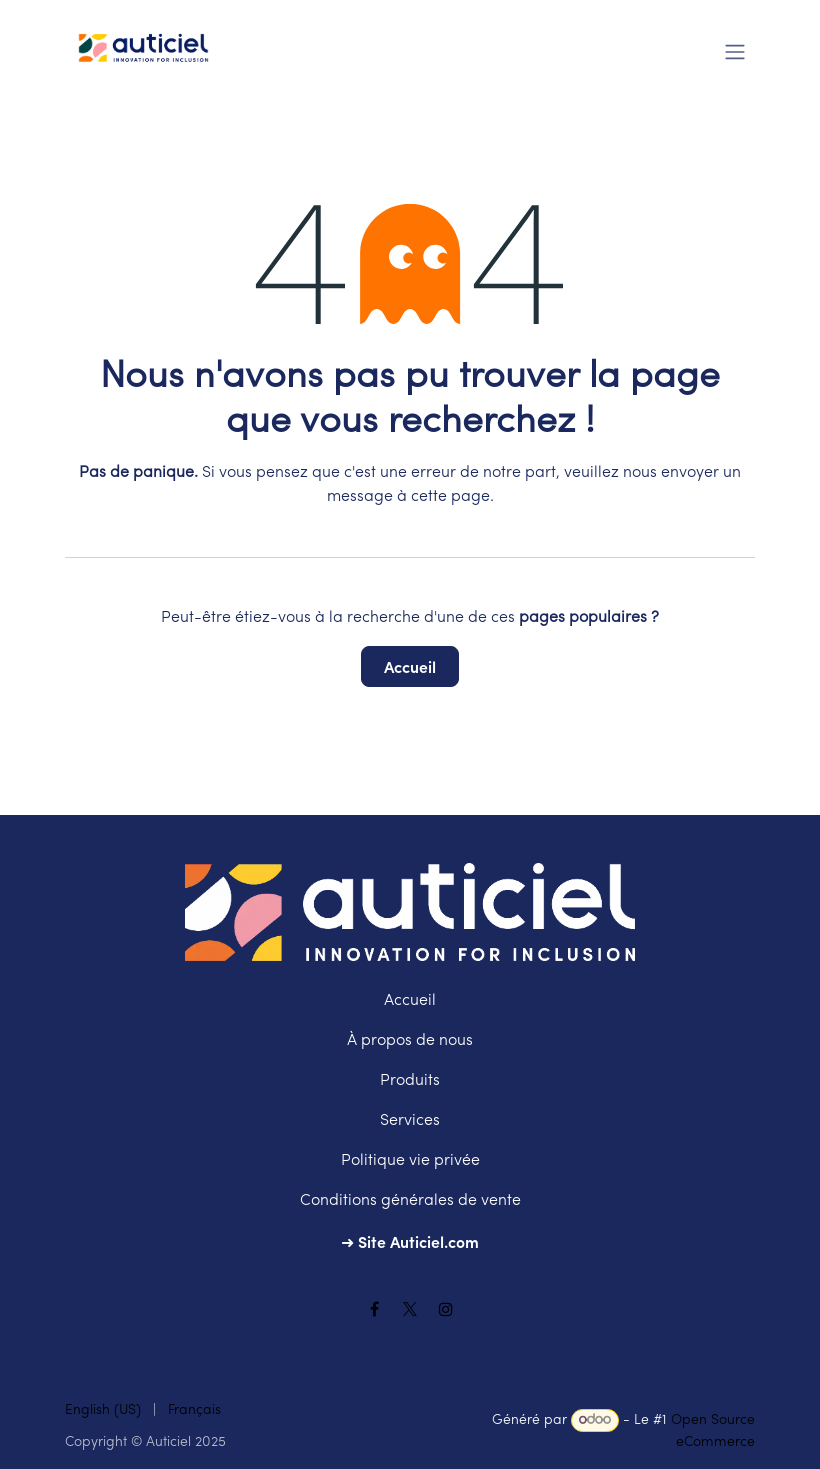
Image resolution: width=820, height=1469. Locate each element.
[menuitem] (103, 1410)
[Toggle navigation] (735, 49)
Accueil (410, 666)
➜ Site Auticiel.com (410, 1241)
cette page (450, 497)
